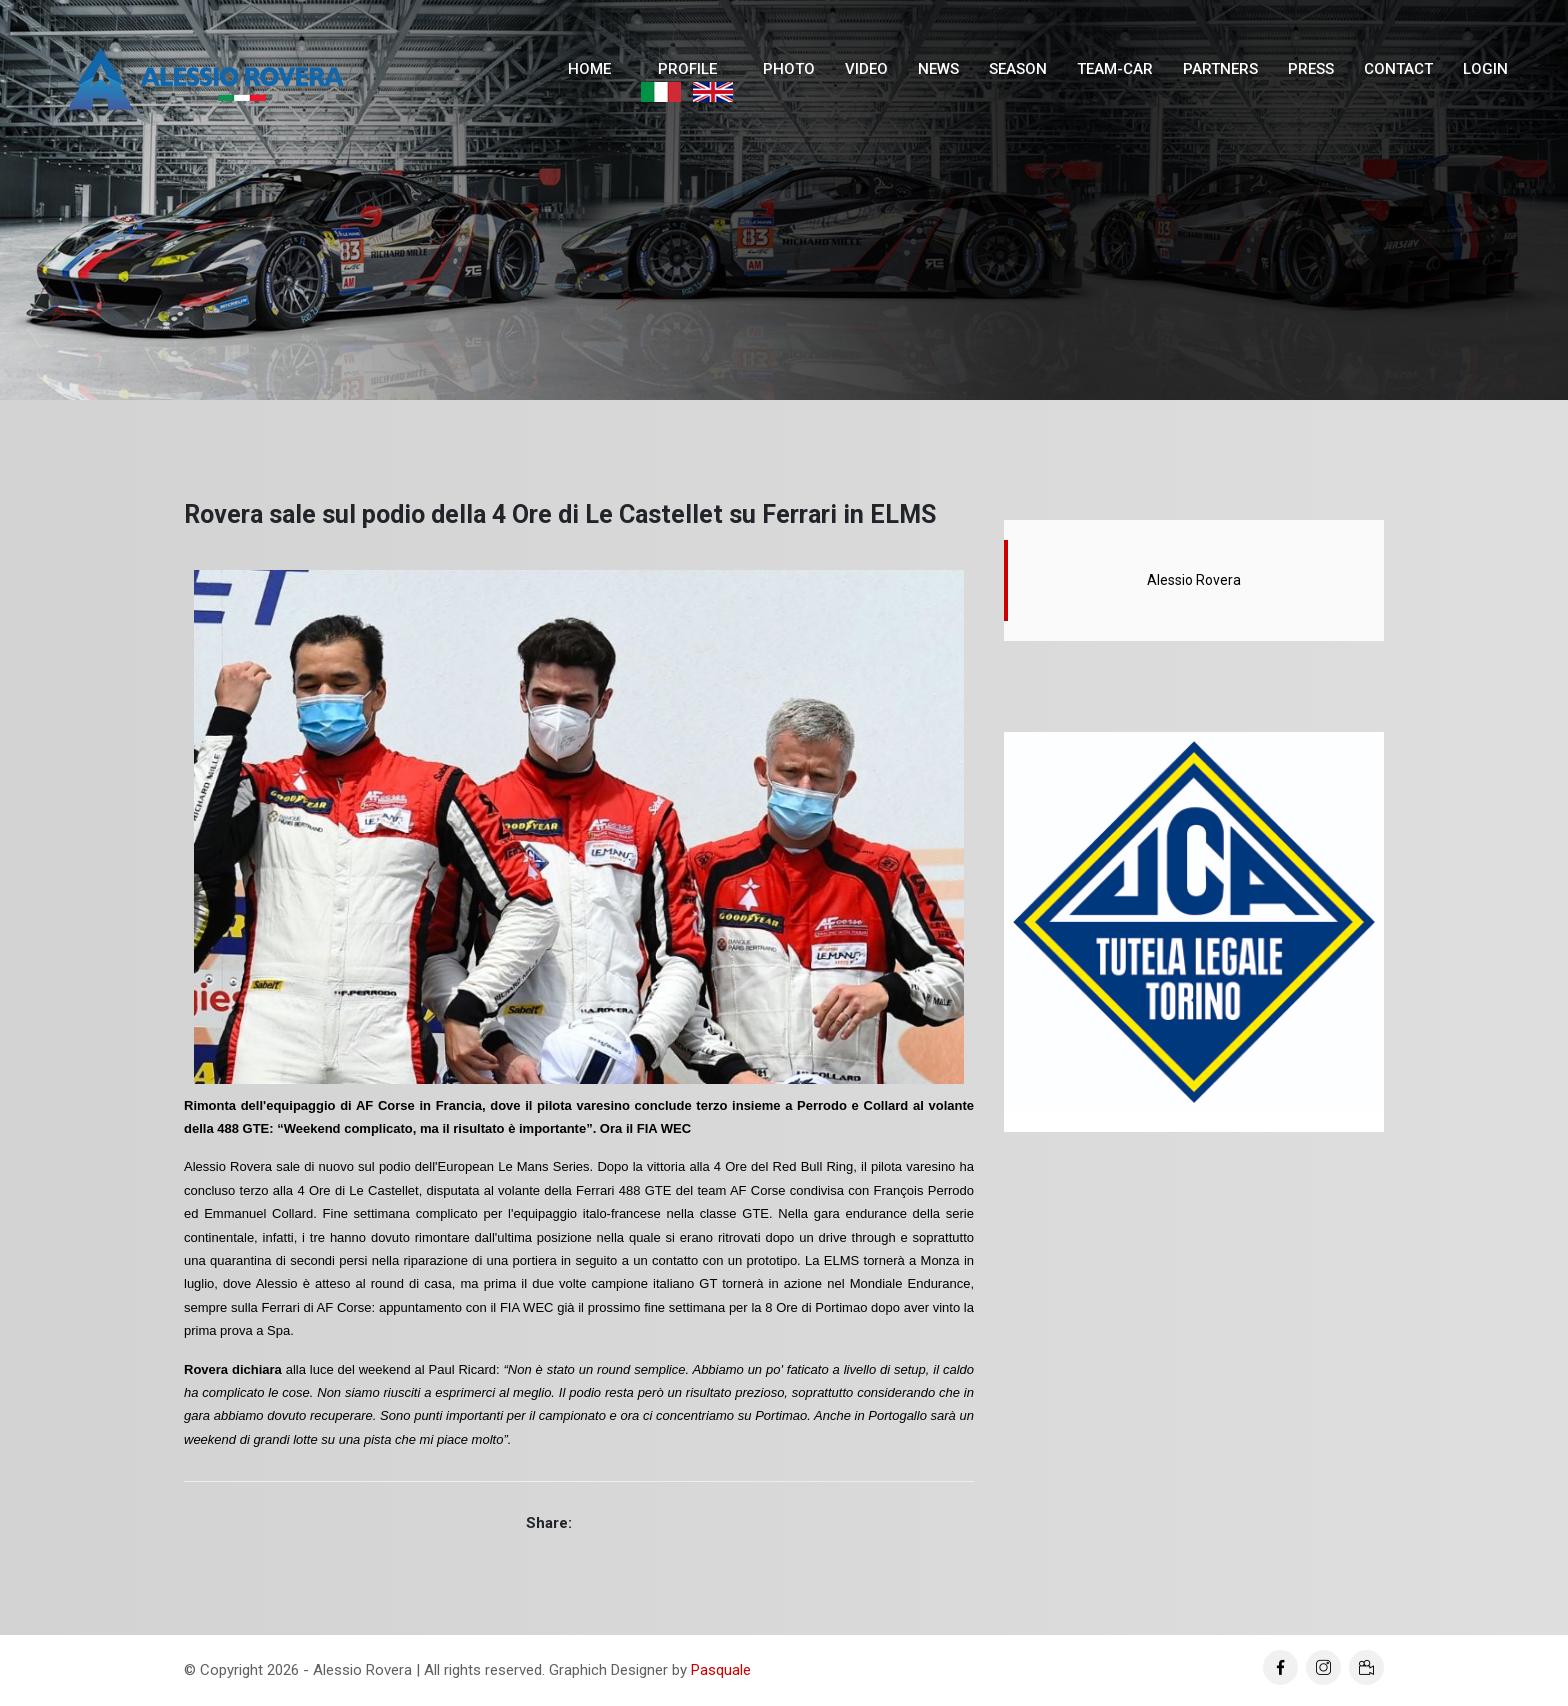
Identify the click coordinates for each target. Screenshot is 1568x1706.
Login (1485, 69)
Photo (789, 69)
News (938, 69)
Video (866, 69)
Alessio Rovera (1194, 580)
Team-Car (1115, 69)
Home (589, 69)
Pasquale (721, 1670)
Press (1311, 69)
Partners (1220, 69)
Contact (1398, 69)
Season (1018, 69)
